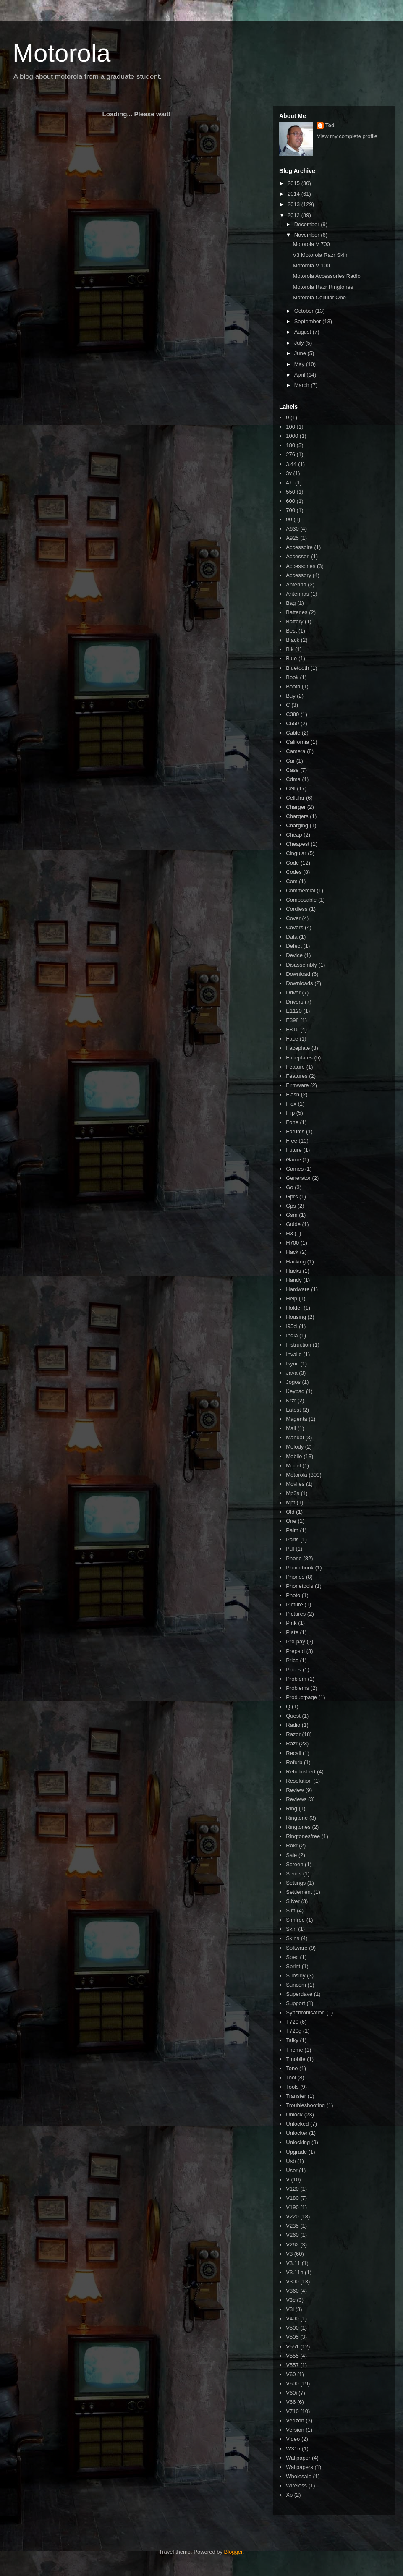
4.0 (289, 482)
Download (298, 974)
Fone (292, 1122)
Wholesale (298, 2476)
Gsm (291, 1215)
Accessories (300, 566)
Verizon (295, 2420)
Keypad (295, 1391)
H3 (289, 1233)
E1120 (294, 1011)
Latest (293, 1410)
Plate (292, 1632)
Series (293, 1873)
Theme (294, 2050)
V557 (292, 2365)
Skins (292, 1938)
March (302, 385)
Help (291, 1298)
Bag (291, 603)
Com (291, 881)
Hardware (297, 1289)
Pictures (296, 1614)
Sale (291, 1855)
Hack (292, 1252)
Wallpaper (298, 2458)
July (300, 343)
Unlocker (296, 2133)
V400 (292, 2318)
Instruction (298, 1345)
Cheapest (297, 844)
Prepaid (295, 1651)
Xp (289, 2495)
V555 (292, 2356)
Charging (297, 825)
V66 (291, 2402)
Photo (293, 1595)
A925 (292, 538)
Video (293, 2439)
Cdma (293, 779)
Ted (330, 125)
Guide (293, 1224)
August (303, 332)
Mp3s (292, 1493)
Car (290, 761)
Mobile (294, 1456)
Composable (301, 900)
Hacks (293, 1271)
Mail (291, 1428)
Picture (294, 1604)
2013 (294, 204)
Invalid (294, 1354)
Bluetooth (297, 668)
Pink (291, 1623)
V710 (292, 2411)
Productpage (301, 1697)
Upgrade (296, 2152)
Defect (294, 946)
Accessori (297, 556)
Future (294, 1150)
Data (291, 937)
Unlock (294, 2114)
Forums (295, 1131)
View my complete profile (347, 136)
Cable (293, 733)
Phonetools (299, 1586)
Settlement (299, 1892)
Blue (291, 658)
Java (291, 1373)
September (308, 321)
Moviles (295, 1484)
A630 (292, 529)
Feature (295, 1067)
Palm (292, 1530)
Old (290, 1512)
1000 (292, 436)
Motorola (61, 53)
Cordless (296, 909)
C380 (292, 714)
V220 (292, 2216)
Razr (291, 1743)
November (307, 235)
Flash (292, 1094)
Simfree (295, 1920)
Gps (291, 1206)
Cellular (295, 798)
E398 (292, 1020)
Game (293, 1159)
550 (290, 492)
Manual (295, 1437)
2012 (294, 215)
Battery (294, 621)
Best (291, 631)
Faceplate (298, 1048)
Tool (291, 2077)
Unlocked (297, 2124)
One (291, 1521)
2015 (294, 183)
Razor (293, 1734)
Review (295, 1790)
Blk (289, 649)
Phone (294, 1558)
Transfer (296, 2096)
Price (292, 1660)
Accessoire (299, 547)
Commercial (300, 890)
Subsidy (295, 1975)
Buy (290, 696)
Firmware (297, 1085)
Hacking (296, 1261)
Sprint (293, 1966)
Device (294, 955)
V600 (292, 2383)
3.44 (291, 464)
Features (296, 1076)
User (291, 2170)
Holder (294, 1308)
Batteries (296, 612)
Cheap (294, 835)
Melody (295, 1447)
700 (290, 510)
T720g (293, 2031)
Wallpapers (299, 2467)
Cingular (296, 853)
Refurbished (300, 1771)
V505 (292, 2337)
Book (292, 677)
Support (295, 2003)
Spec (292, 1957)
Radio (293, 1725)
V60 (291, 2374)
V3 (289, 2254)
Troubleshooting (305, 2105)
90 (289, 519)
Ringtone (297, 1818)
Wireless (296, 2485)
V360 (292, 2291)
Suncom (296, 1985)
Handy (294, 1280)
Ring (291, 1808)
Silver (293, 1901)
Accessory (298, 575)
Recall (293, 1753)
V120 (292, 2189)
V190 (292, 2207)
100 (290, 427)
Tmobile (295, 2059)
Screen (294, 1864)
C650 (292, 723)
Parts (292, 1539)
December (307, 224)
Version (295, 2430)
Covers (294, 927)
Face (292, 1039)
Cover (293, 918)
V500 (292, 2328)
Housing (296, 1317)
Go (289, 1187)
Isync (292, 1363)
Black (292, 640)
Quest (293, 1716)
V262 (292, 2244)
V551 (292, 2346)
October (304, 311)
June (301, 353)
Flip (290, 1113)
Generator (298, 1178)
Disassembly (301, 965)
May (300, 364)
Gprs (292, 1196)
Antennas (297, 594)
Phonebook (300, 1567)
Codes (294, 872)
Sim (290, 1910)
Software (296, 1948)
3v (289, 473)
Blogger (233, 2552)
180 (290, 445)
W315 (293, 2448)
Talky (292, 2040)
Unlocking (298, 2142)
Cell (290, 788)
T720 (292, 2022)
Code (292, 863)
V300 (292, 2281)
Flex (291, 1104)
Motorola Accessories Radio (326, 276)
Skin (291, 1929)
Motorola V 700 (311, 244)
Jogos (293, 1382)
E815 (292, 1029)
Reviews (296, 1799)
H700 (292, 1243)
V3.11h (294, 2272)
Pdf (290, 1549)
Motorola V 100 (311, 265)
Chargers (297, 816)
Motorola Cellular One (319, 297)
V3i (290, 2309)
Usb (291, 2161)
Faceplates (299, 1057)
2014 (294, 194)
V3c (290, 2300)
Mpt (290, 1502)
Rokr (291, 1845)
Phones (295, 1577)
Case (292, 770)
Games (295, 1169)
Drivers (294, 1002)
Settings (296, 1883)
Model (293, 1465)
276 (290, 454)
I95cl (291, 1326)
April (300, 374)
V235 (292, 2226)
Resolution (298, 1781)
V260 (292, 2235)
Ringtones (298, 1827)
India (292, 1335)
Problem (296, 1679)
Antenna (296, 584)
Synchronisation (305, 2012)
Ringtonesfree (303, 1836)
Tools (292, 2087)
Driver (293, 992)
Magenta (296, 1419)
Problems (297, 1688)
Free (291, 1141)
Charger (296, 807)
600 (290, 501)
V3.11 (293, 2263)
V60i (291, 2393)
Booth (293, 686)
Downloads (299, 983)
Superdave (299, 1994)
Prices (293, 1669)
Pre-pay (295, 1641)
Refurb (294, 1762)
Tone (292, 2068)
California (297, 742)
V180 (292, 2198)
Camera (295, 751)
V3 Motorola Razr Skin (320, 255)
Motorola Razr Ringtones (323, 287)
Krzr (291, 1400)
